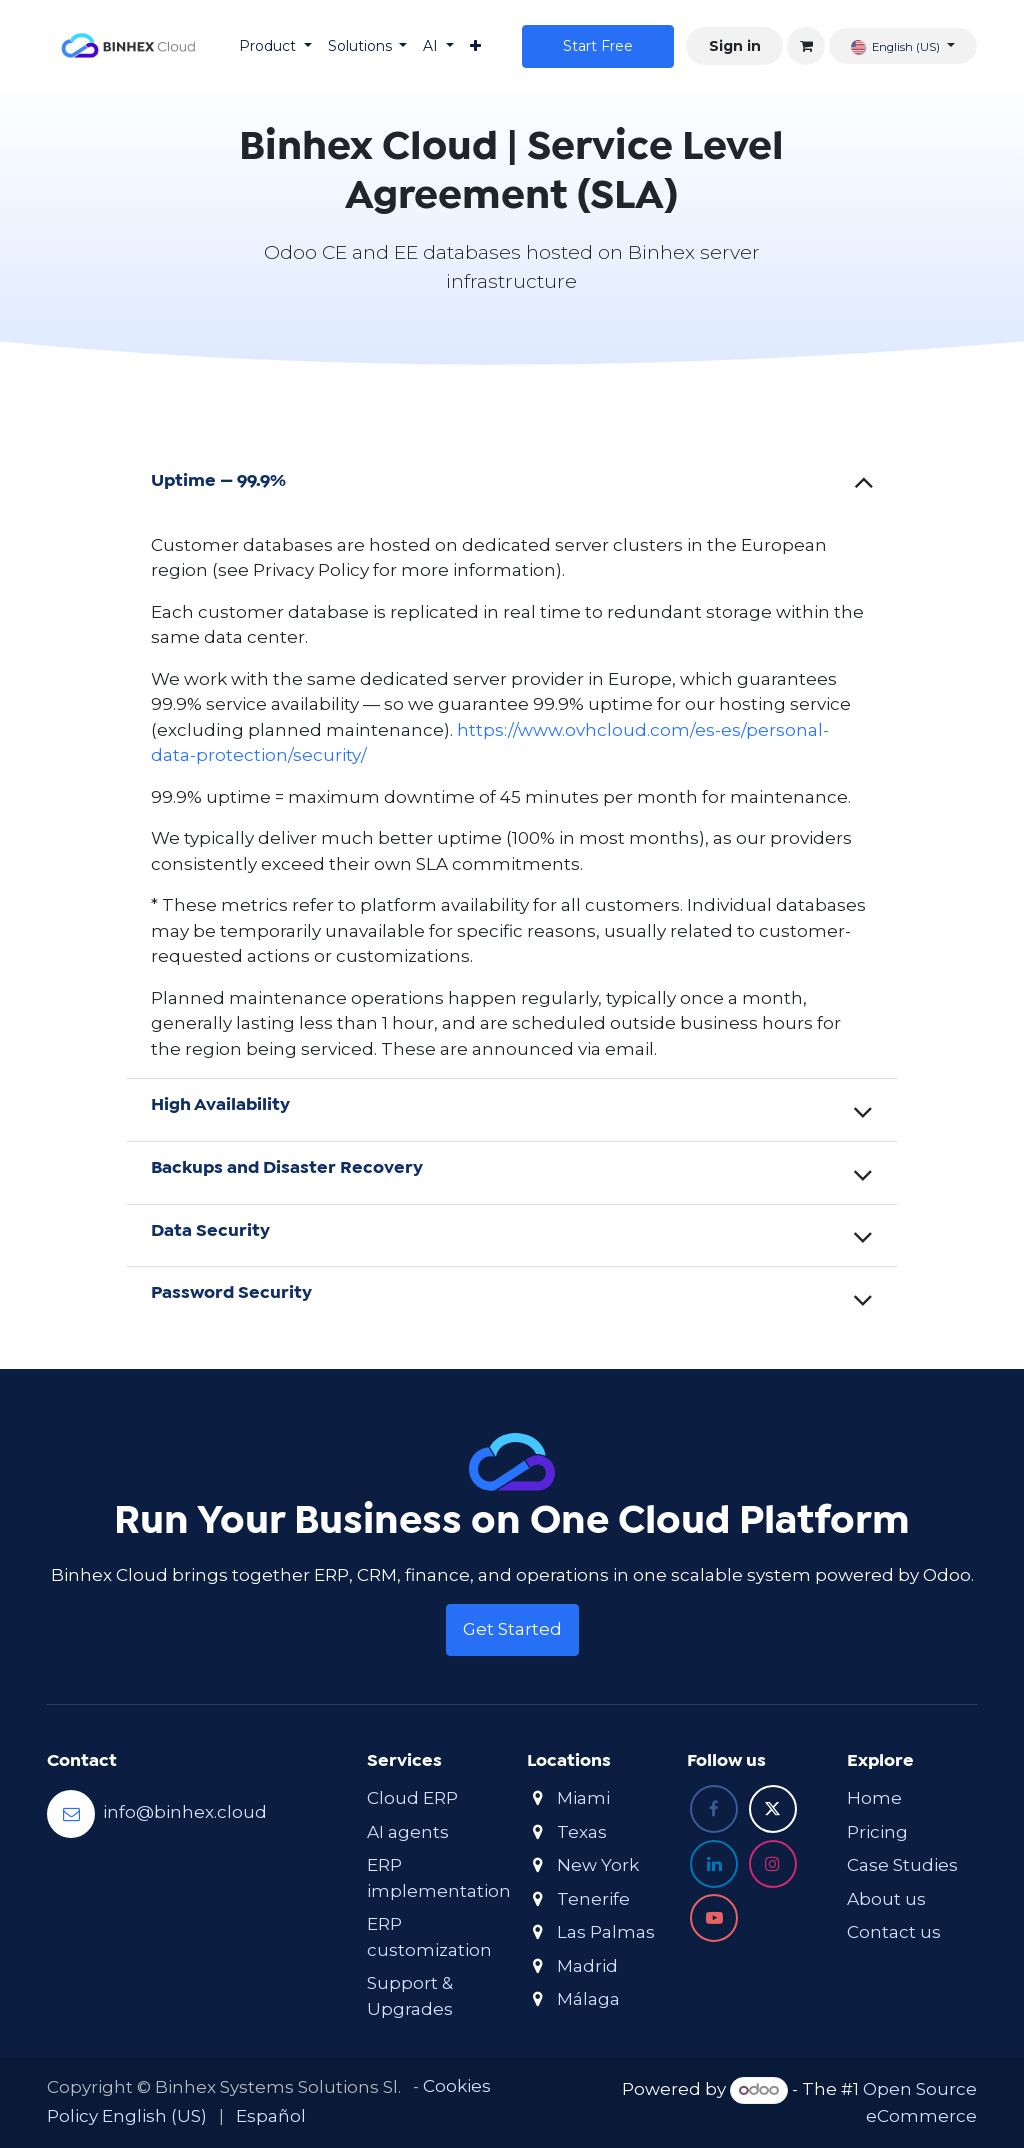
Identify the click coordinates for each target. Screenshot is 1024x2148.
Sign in (735, 46)
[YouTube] (714, 1918)
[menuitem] (275, 46)
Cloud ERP (412, 1798)
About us (886, 1899)
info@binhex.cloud (185, 1813)
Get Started (512, 1629)
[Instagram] (773, 1864)
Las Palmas (606, 1932)
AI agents (408, 1832)
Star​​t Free (598, 46)
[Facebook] (714, 1809)
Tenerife (593, 1899)
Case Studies (902, 1865)
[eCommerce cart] (806, 46)
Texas (582, 1832)
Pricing (877, 1832)
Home (874, 1798)
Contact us (894, 1932)
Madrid (587, 1966)
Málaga (588, 1999)
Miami (583, 1798)
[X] (773, 1809)
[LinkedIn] (714, 1864)
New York (598, 1865)
